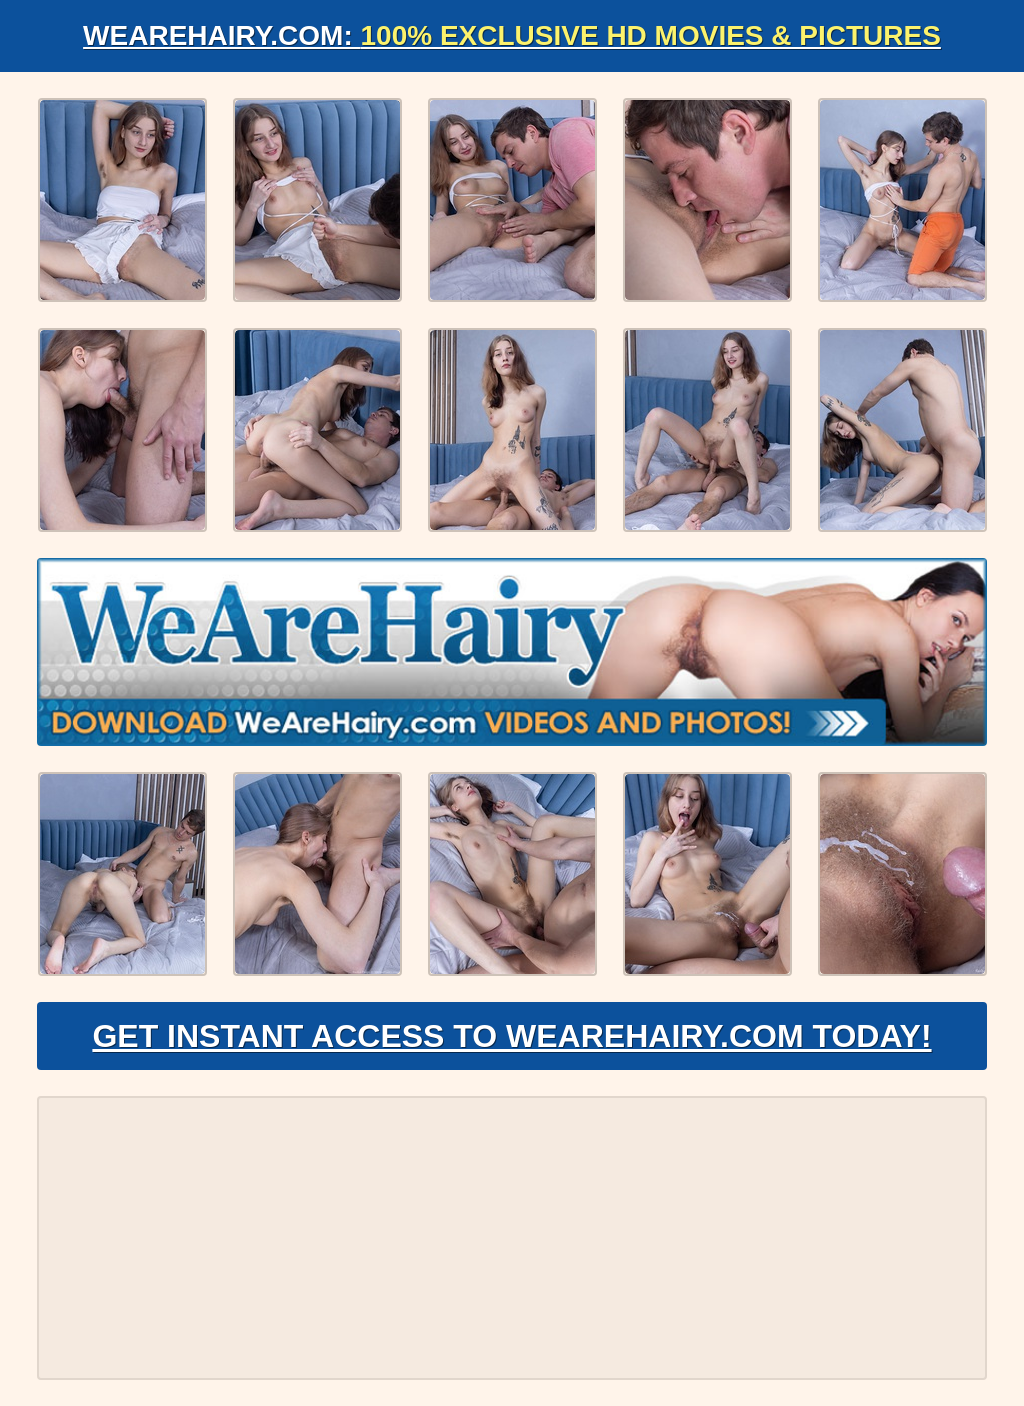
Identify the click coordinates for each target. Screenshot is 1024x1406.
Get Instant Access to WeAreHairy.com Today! (511, 1036)
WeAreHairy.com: (512, 35)
